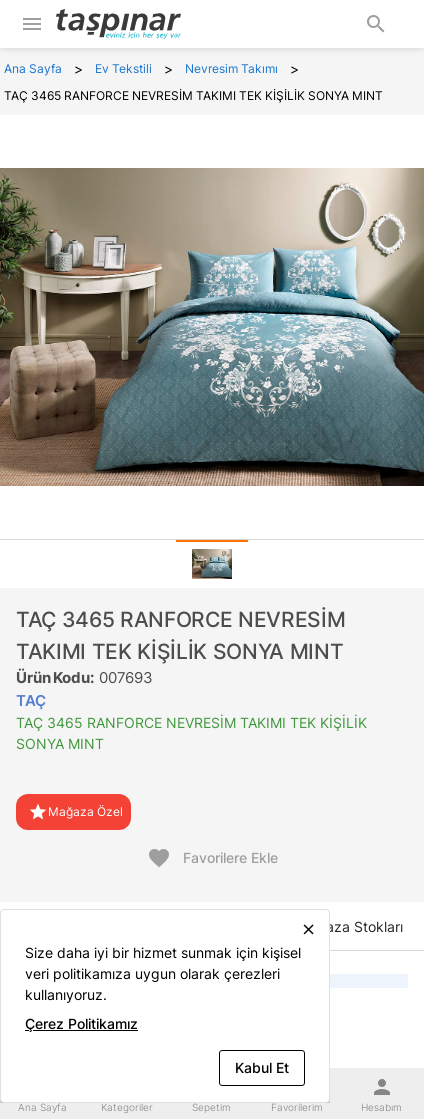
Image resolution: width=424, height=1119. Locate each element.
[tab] (212, 564)
